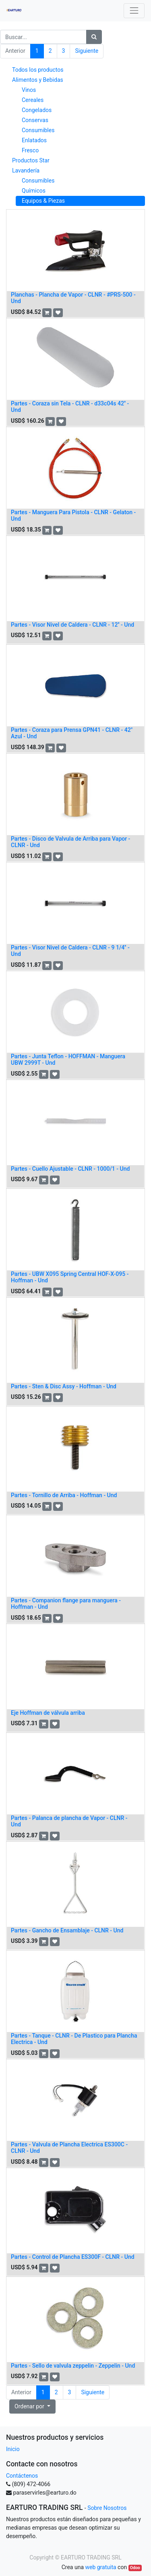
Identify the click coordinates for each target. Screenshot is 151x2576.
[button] (47, 312)
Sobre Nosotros (106, 2508)
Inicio (13, 2449)
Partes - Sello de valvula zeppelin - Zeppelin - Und (73, 2365)
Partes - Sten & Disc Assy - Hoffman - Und (63, 1386)
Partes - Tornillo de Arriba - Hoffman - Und (64, 1495)
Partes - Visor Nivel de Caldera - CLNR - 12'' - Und (72, 624)
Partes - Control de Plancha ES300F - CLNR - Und (72, 2257)
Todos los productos (37, 69)
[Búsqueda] (94, 37)
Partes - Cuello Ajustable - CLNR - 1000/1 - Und (70, 1168)
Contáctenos (22, 2475)
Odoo (135, 2567)
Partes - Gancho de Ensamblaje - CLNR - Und (67, 1930)
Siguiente (86, 51)
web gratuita (100, 2567)
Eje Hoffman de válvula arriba (48, 1713)
